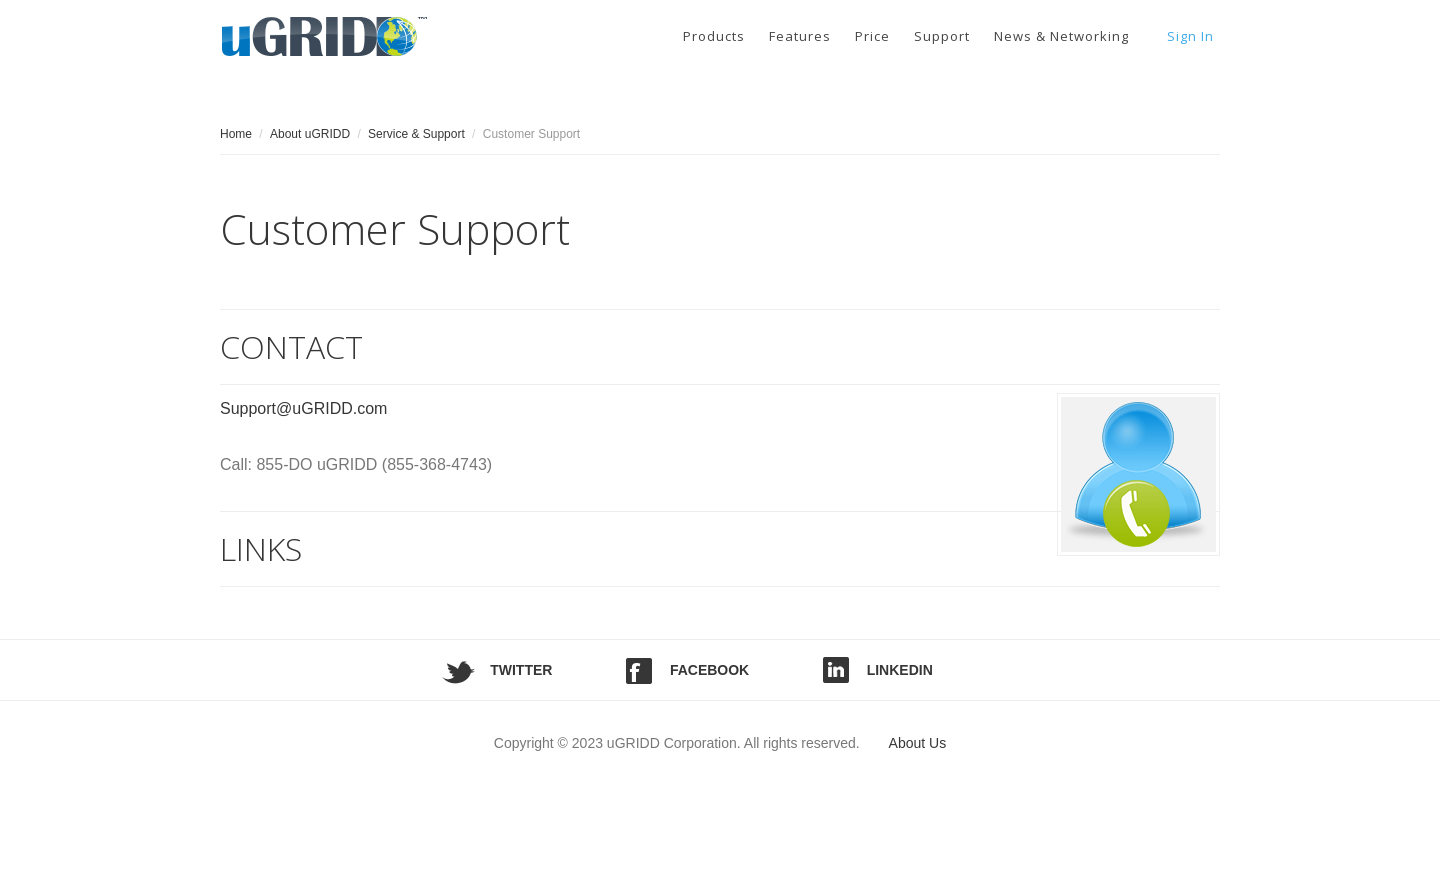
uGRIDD (330, 34)
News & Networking (1061, 36)
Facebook (709, 670)
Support (942, 36)
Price (872, 36)
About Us (918, 743)
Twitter (521, 670)
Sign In (1190, 36)
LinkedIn (900, 670)
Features (800, 36)
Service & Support (416, 134)
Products (714, 36)
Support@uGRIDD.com (303, 408)
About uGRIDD (310, 134)
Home (236, 134)
